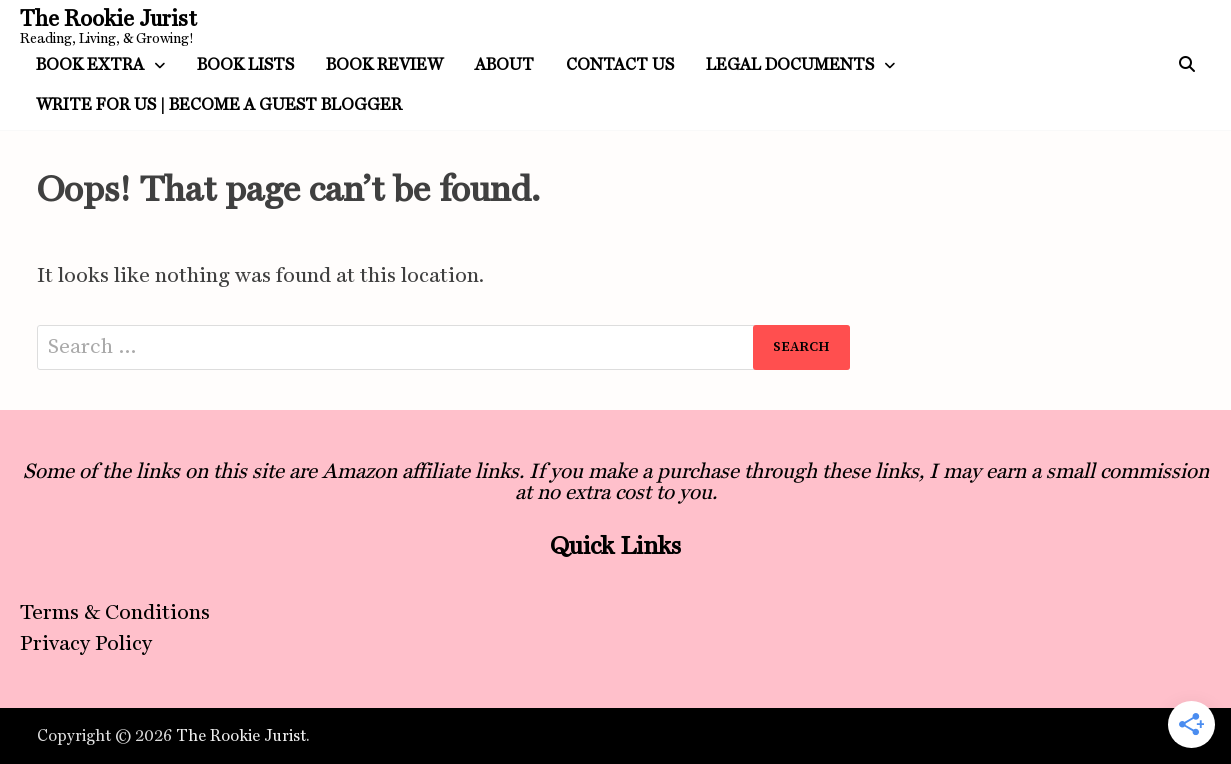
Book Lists (245, 64)
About (504, 64)
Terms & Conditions (115, 611)
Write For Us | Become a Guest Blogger (219, 104)
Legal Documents (790, 64)
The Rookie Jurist (108, 18)
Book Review (384, 64)
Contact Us (620, 64)
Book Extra (90, 64)
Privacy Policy (86, 642)
